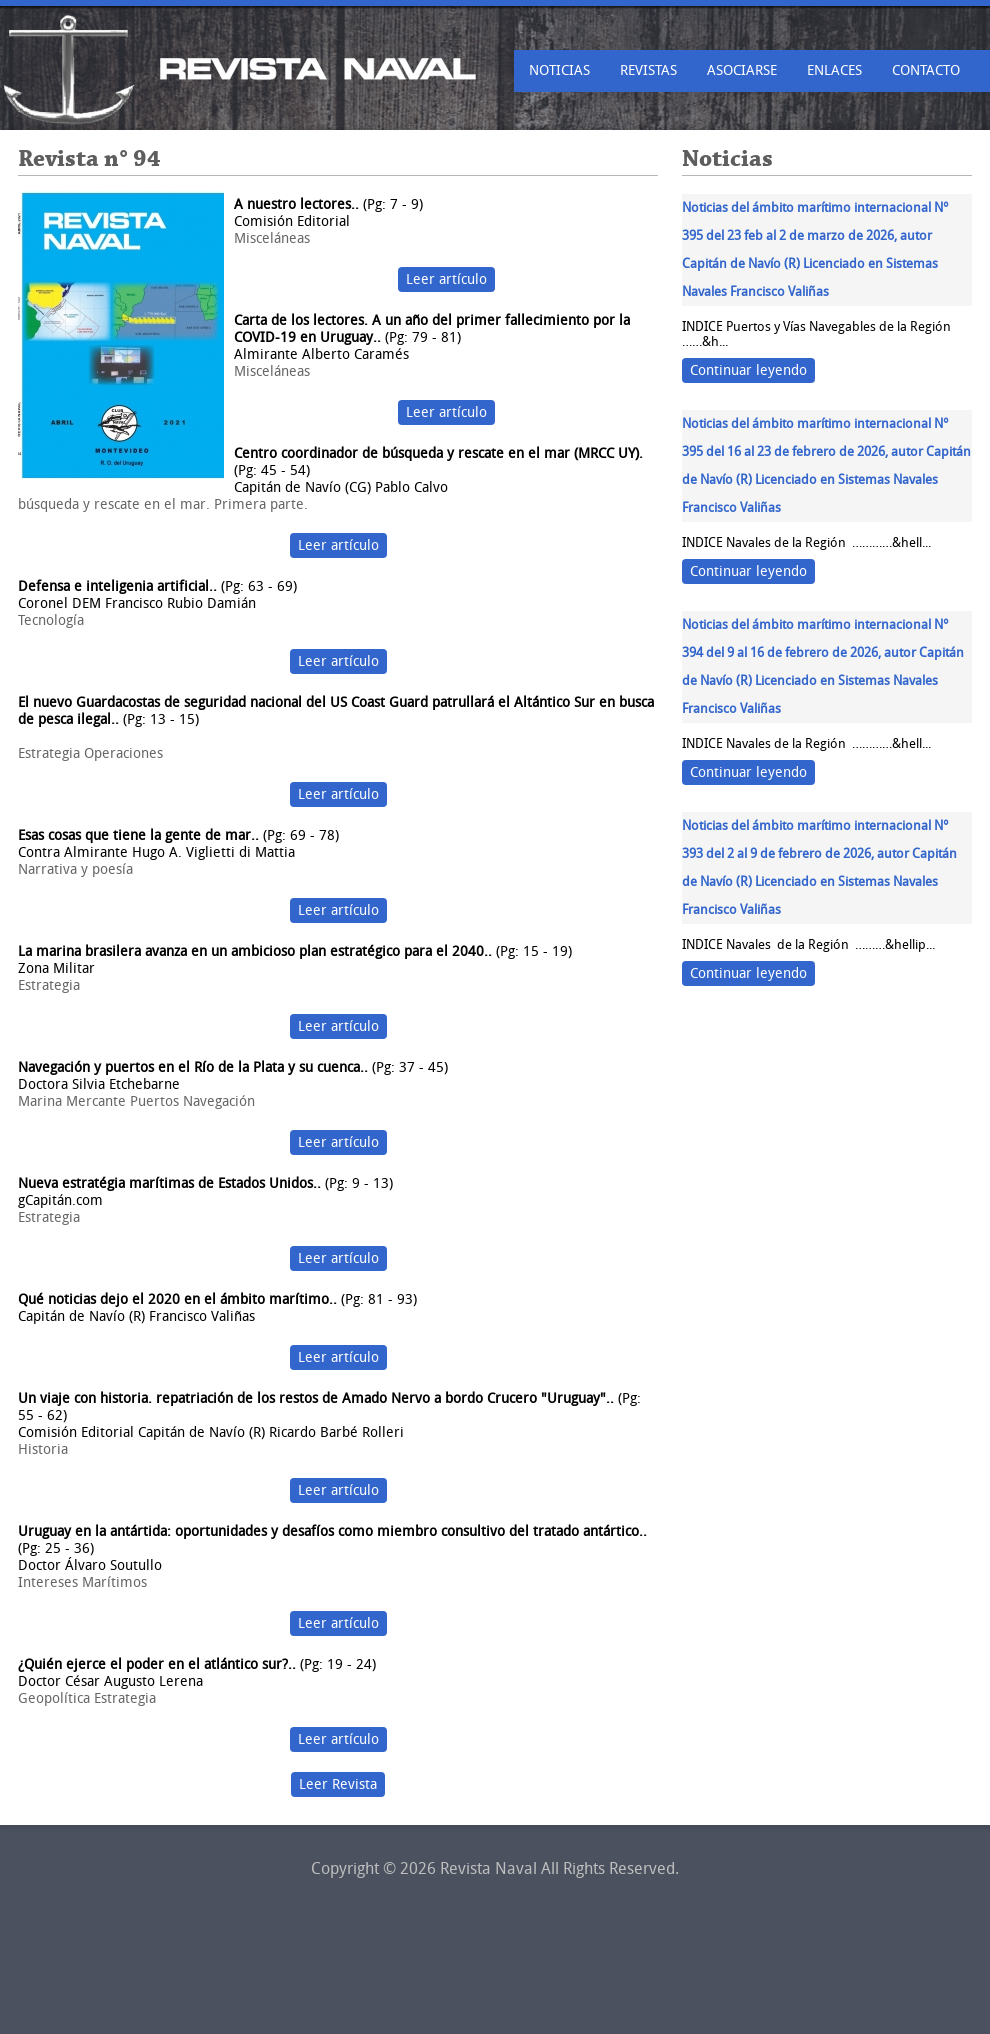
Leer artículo (446, 279)
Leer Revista (338, 1784)
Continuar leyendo (748, 370)
